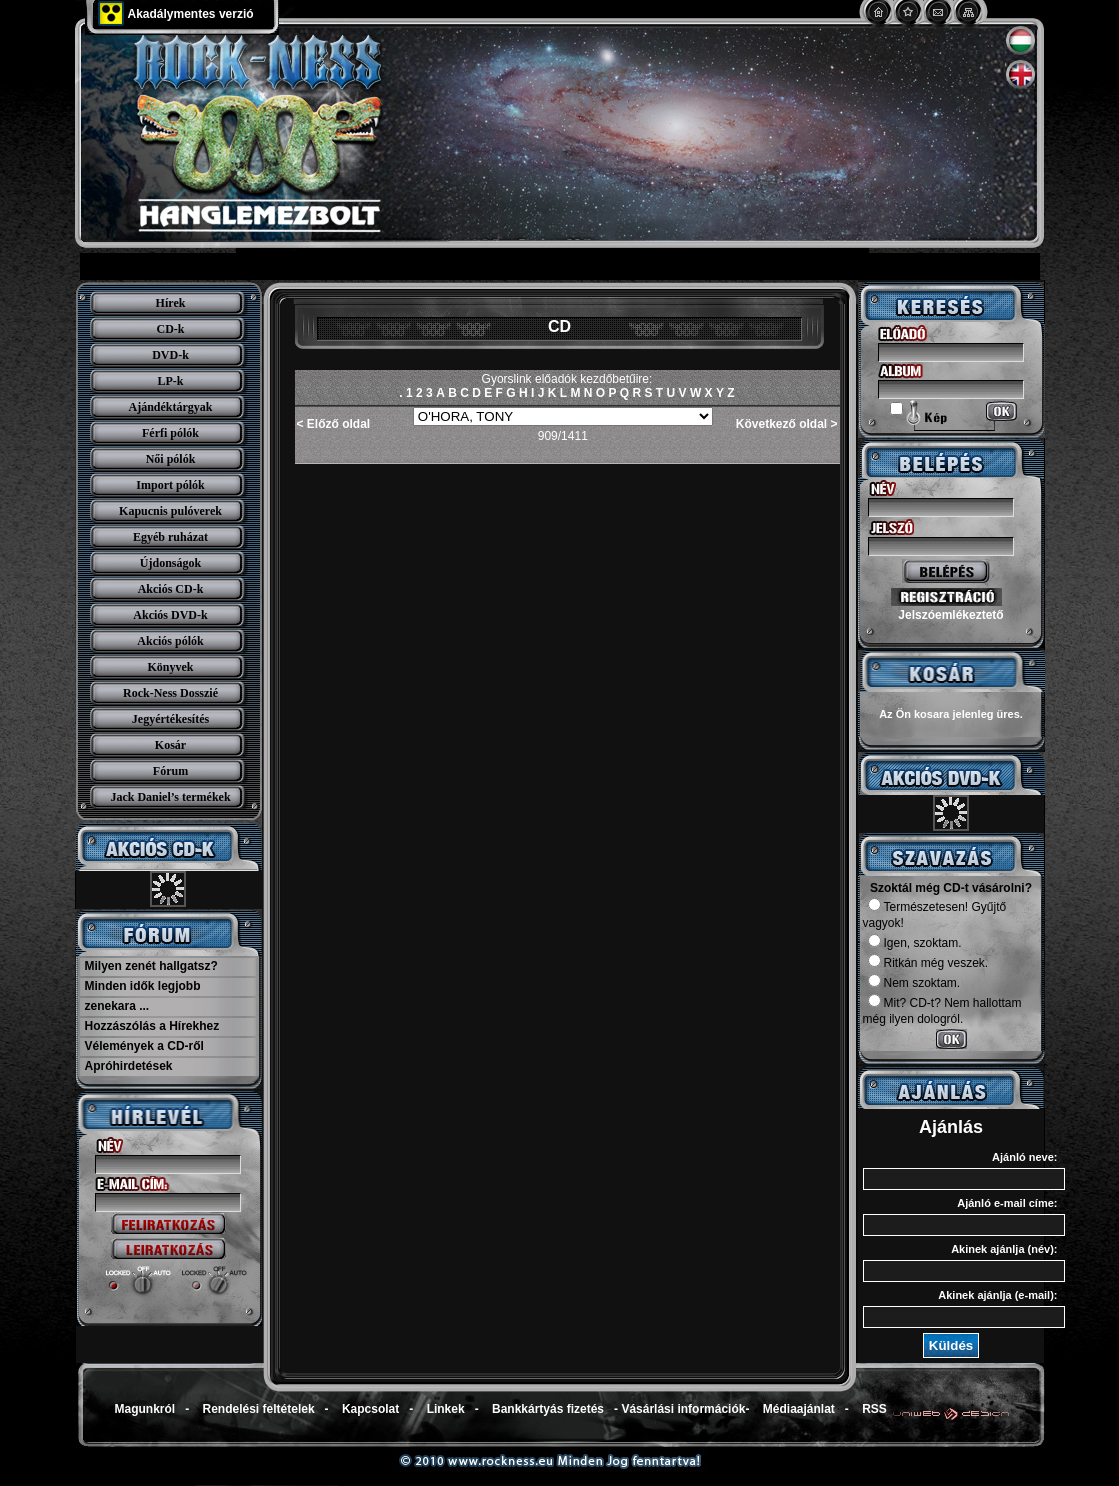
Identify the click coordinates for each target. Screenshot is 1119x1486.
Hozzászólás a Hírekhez (152, 1026)
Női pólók (171, 459)
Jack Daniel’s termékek (170, 797)
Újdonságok (170, 563)
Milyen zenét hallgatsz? (151, 966)
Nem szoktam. (914, 983)
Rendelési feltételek (259, 1409)
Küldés (951, 1345)
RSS (874, 1409)
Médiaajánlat (799, 1409)
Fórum (170, 771)
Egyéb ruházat (170, 537)
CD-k (170, 329)
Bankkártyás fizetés (548, 1409)
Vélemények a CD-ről (144, 1046)
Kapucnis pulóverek (170, 511)
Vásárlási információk (683, 1409)
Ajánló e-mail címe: (1007, 1203)
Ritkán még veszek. (928, 963)
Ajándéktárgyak (170, 407)
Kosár (170, 745)
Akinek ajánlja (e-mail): (997, 1295)
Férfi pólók (170, 433)
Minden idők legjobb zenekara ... (143, 996)
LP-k (170, 381)
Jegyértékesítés (170, 719)
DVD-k (170, 355)
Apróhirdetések (129, 1066)
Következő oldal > (787, 424)
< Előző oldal (334, 424)
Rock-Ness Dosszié (170, 693)
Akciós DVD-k (170, 615)
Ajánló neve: (1024, 1157)
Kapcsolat (370, 1409)
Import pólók (170, 485)
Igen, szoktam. (915, 943)
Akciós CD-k (171, 589)
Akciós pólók (170, 641)
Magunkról (145, 1409)
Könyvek (170, 667)
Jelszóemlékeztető (950, 615)
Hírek (171, 303)
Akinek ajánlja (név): (1004, 1249)
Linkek (446, 1409)
